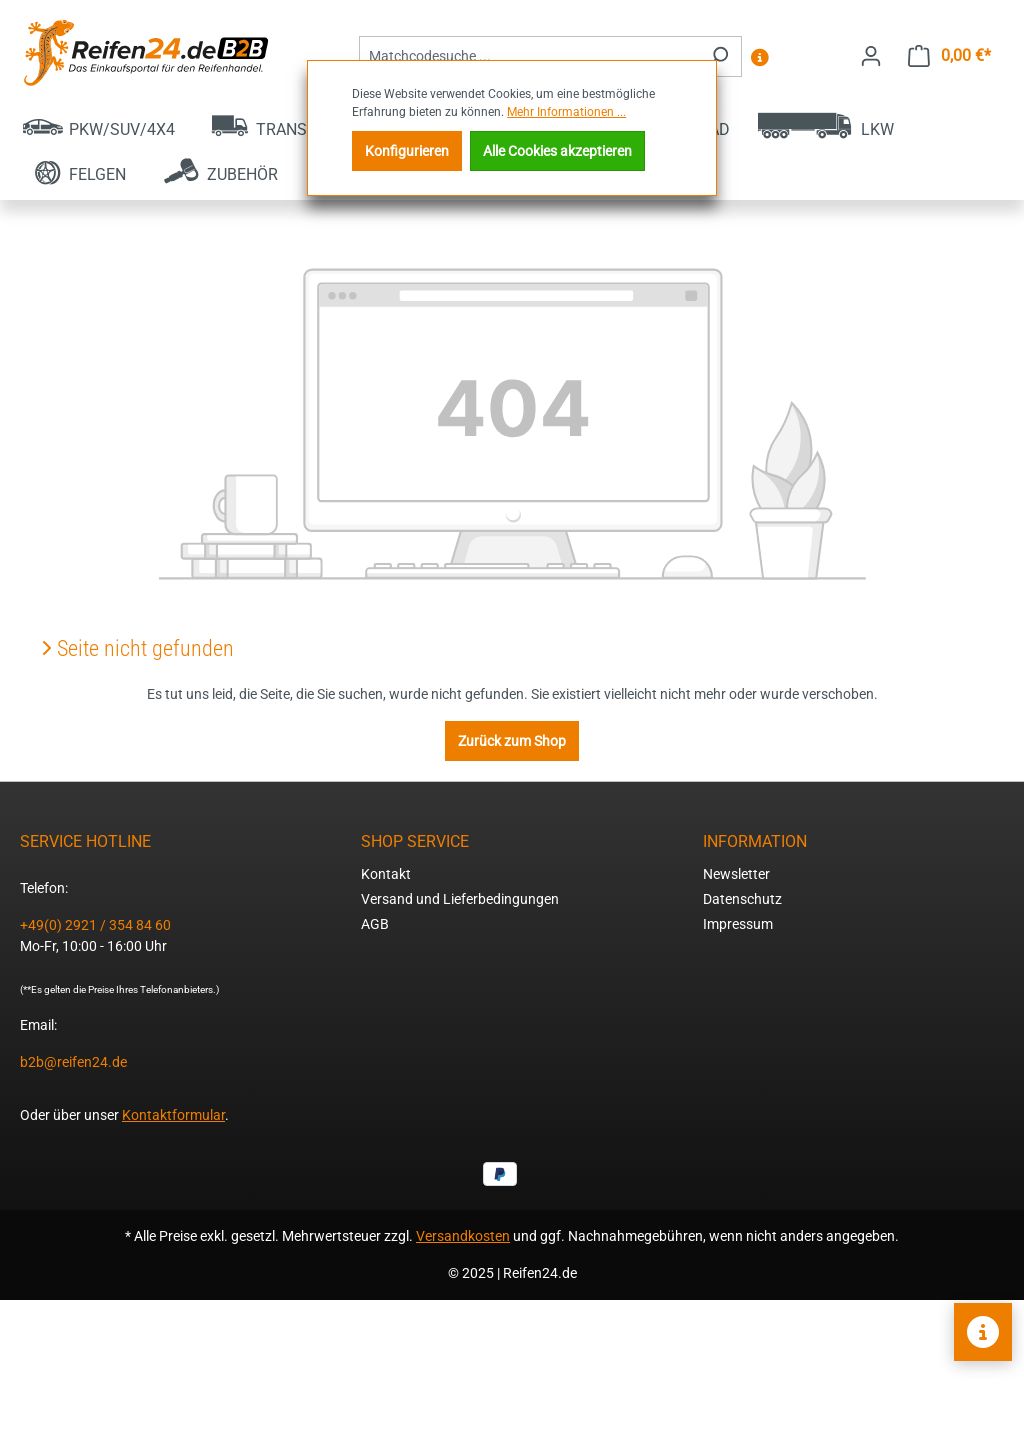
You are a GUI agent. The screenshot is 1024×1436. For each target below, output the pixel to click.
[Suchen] (718, 56)
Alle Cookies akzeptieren (557, 151)
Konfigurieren (407, 151)
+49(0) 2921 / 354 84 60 (95, 925)
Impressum (738, 924)
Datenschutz (742, 899)
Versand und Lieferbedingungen (460, 899)
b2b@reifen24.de (73, 1062)
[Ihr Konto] (871, 56)
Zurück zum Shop (512, 741)
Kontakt (386, 874)
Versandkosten (463, 1236)
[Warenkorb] (949, 56)
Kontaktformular (173, 1115)
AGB (375, 924)
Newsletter (736, 874)
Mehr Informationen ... (566, 112)
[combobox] (527, 56)
